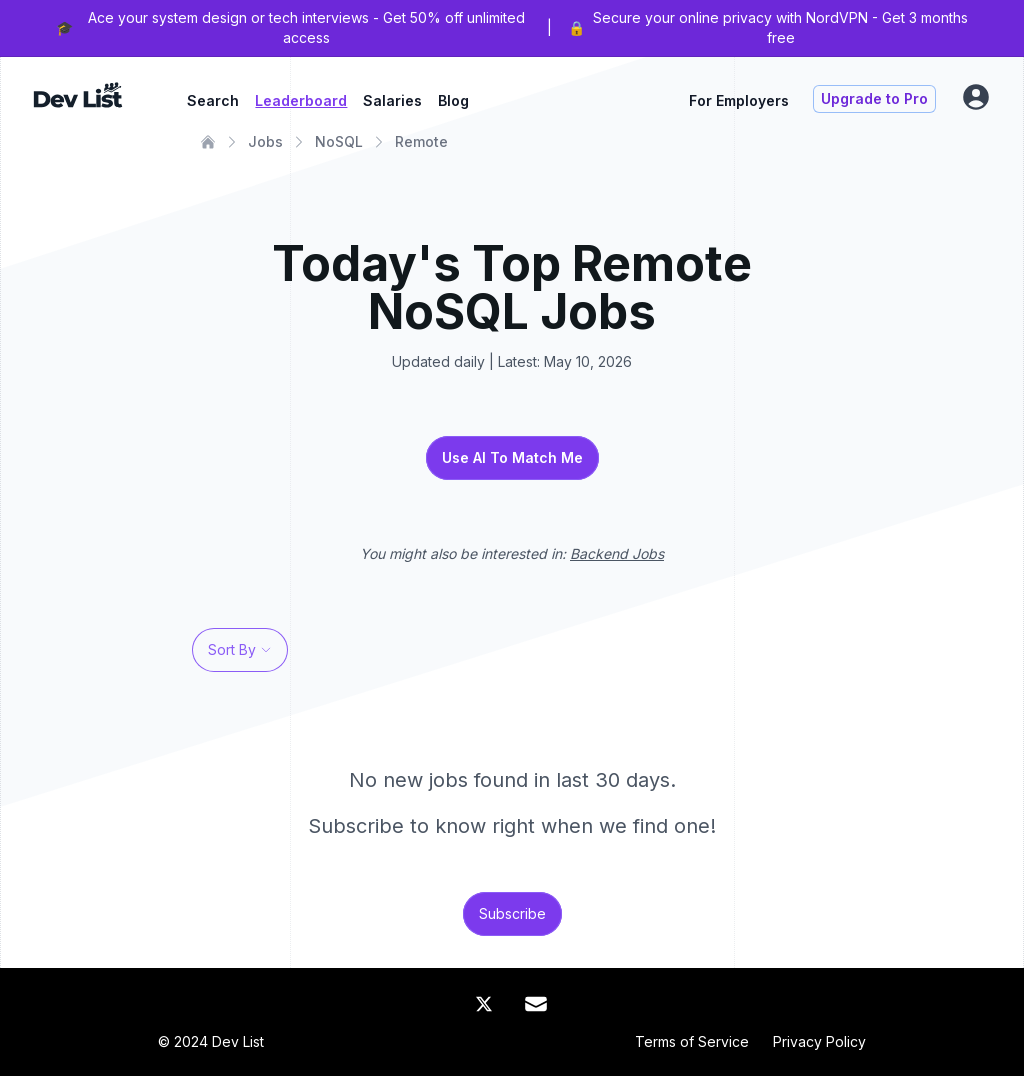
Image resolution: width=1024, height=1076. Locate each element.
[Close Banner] (996, 28)
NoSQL (339, 141)
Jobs (265, 141)
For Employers (739, 100)
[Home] (208, 142)
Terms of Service (692, 1041)
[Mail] (536, 1004)
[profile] (976, 97)
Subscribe (512, 913)
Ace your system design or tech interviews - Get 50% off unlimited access (306, 27)
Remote (421, 141)
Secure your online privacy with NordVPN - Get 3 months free (780, 27)
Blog (453, 100)
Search (213, 100)
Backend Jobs (617, 553)
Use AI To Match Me (512, 457)
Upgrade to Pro (874, 98)
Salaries (392, 100)
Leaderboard (301, 100)
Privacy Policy (819, 1041)
